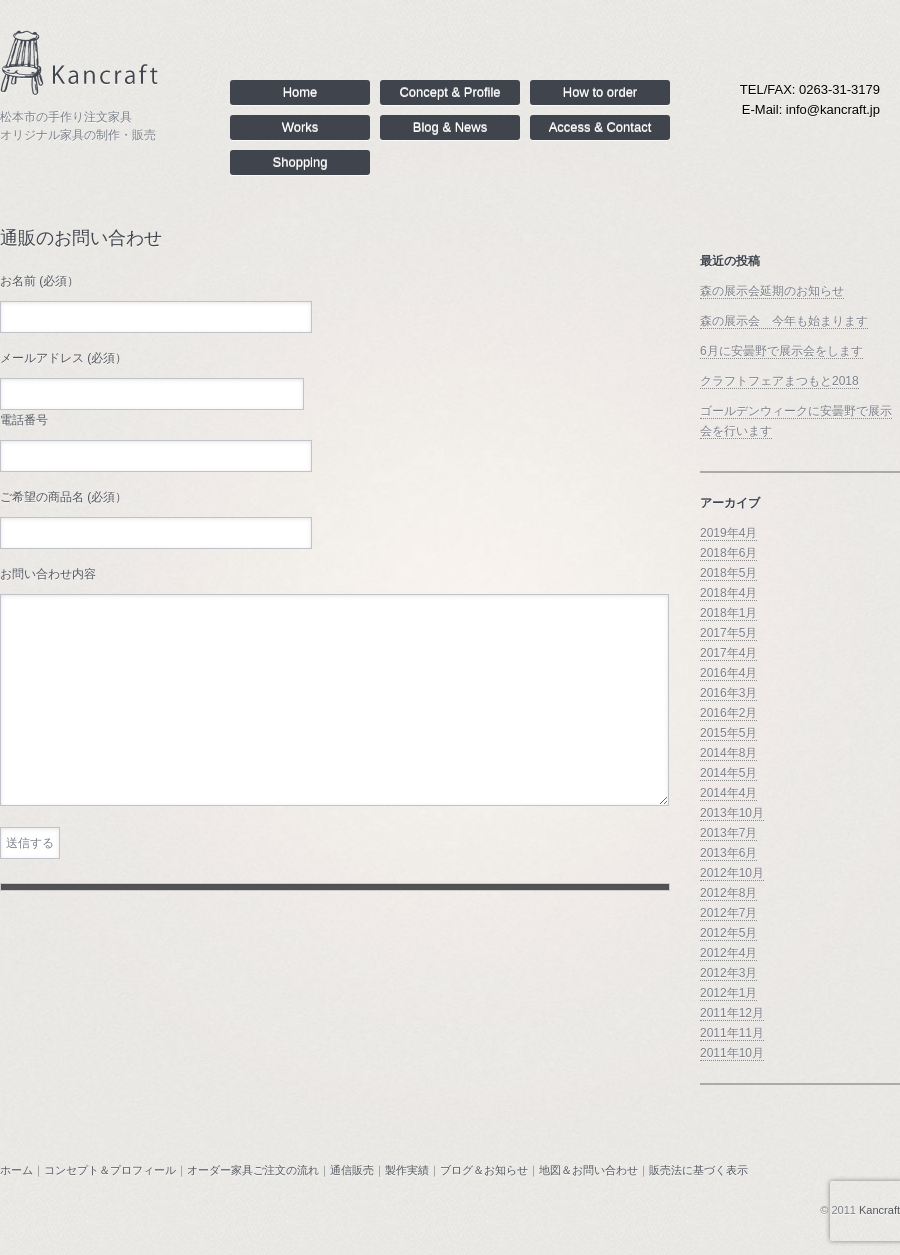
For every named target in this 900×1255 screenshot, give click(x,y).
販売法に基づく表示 (698, 1170)
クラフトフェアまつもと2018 (779, 381)
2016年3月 (728, 693)
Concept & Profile (449, 92)
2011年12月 (732, 1013)
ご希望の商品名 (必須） (63, 497)
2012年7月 (728, 913)
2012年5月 (728, 933)
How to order (600, 92)
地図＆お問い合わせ (588, 1170)
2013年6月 (728, 853)
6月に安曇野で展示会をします (781, 351)
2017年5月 (728, 633)
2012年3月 (728, 973)
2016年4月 (728, 673)
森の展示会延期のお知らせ (772, 291)
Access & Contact (600, 127)
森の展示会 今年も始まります (784, 321)
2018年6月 (728, 553)
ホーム (16, 1170)
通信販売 (352, 1170)
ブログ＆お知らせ (484, 1170)
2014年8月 (728, 753)
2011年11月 (732, 1033)
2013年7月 (728, 833)
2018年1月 (728, 613)
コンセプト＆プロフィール (110, 1170)
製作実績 (407, 1170)
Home (300, 92)
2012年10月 (732, 873)
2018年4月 (728, 593)
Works (300, 127)
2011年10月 (732, 1053)
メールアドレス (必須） (63, 358)
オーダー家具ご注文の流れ (253, 1170)
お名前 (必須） (39, 281)
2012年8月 (728, 893)
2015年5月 (728, 733)
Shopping (300, 162)
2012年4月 (728, 953)
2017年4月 (728, 653)
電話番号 (24, 420)
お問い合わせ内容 (48, 574)
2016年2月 (728, 713)
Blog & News (450, 127)
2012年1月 (728, 993)
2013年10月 (732, 813)
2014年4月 (728, 793)
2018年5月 (728, 573)
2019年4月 (728, 533)
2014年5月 (728, 773)
